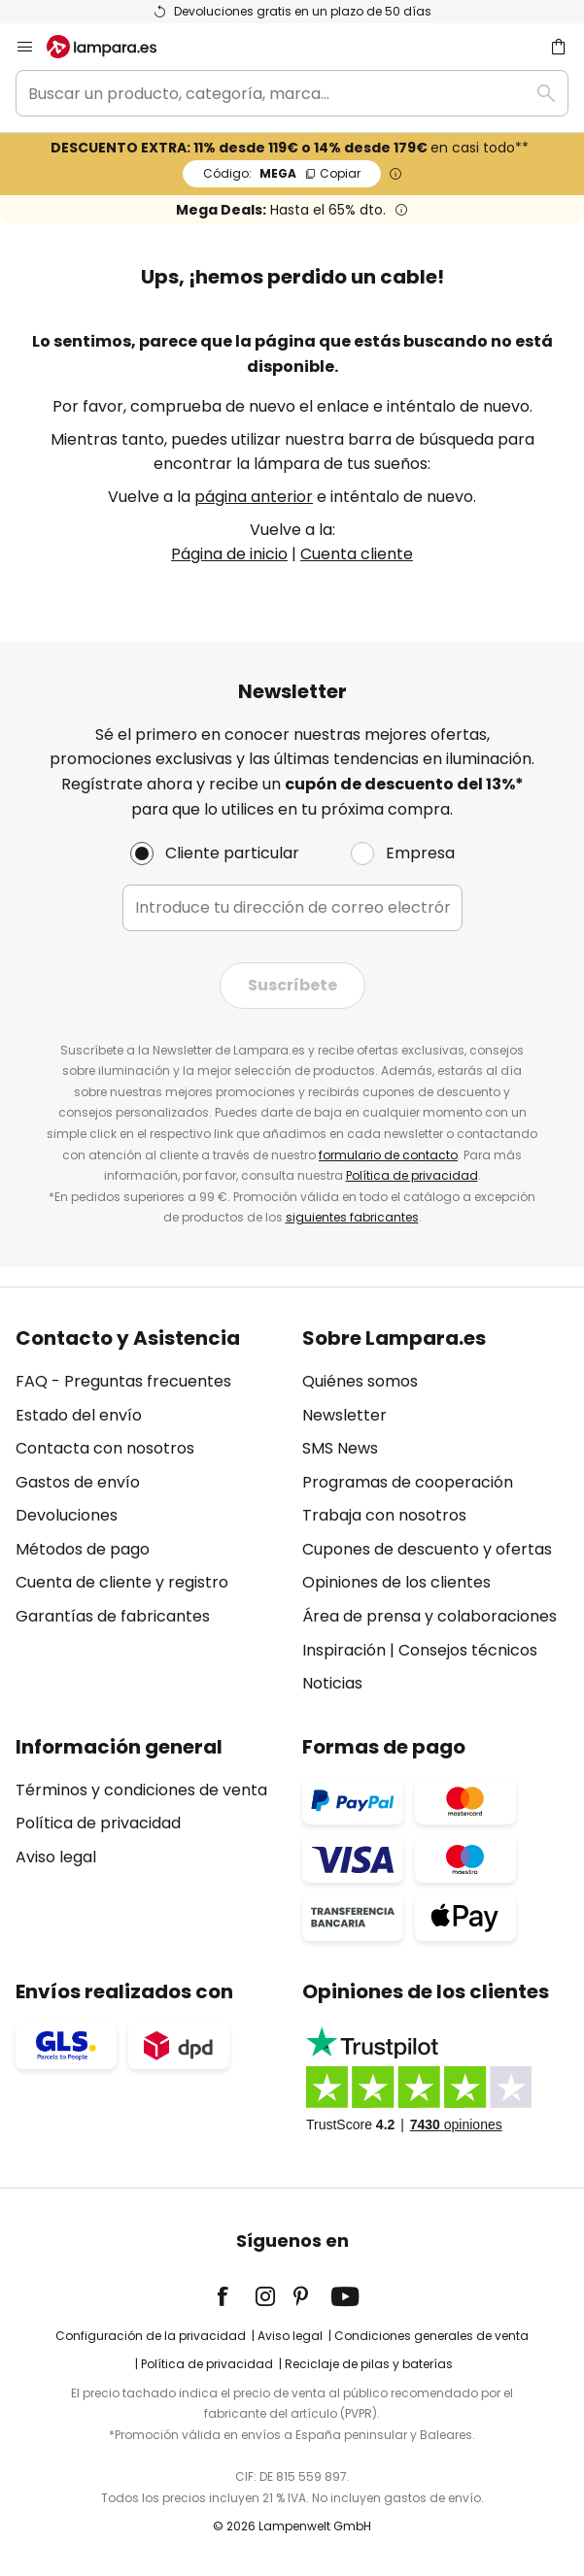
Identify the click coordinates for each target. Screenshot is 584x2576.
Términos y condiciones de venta (141, 1790)
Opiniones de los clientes (396, 1582)
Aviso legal (56, 1857)
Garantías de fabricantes (113, 1616)
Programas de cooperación (407, 1482)
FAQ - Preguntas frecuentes (123, 1381)
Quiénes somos (360, 1381)
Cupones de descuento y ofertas (427, 1549)
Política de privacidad (412, 1175)
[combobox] (292, 93)
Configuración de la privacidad (150, 2335)
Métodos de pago (83, 1549)
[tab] (149, 1511)
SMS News (340, 1448)
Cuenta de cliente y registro (122, 1582)
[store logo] (113, 46)
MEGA (282, 173)
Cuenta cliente (356, 554)
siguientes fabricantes (352, 1217)
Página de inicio (229, 554)
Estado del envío (79, 1415)
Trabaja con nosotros (384, 1515)
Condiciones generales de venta (431, 2335)
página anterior (253, 496)
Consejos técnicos (467, 1650)
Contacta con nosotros (105, 1448)
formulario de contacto (388, 1155)
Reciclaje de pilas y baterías (369, 2364)
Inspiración (344, 1650)
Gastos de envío (78, 1482)
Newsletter (344, 1415)
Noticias (332, 1683)
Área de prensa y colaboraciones (429, 1616)
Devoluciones (67, 1515)
